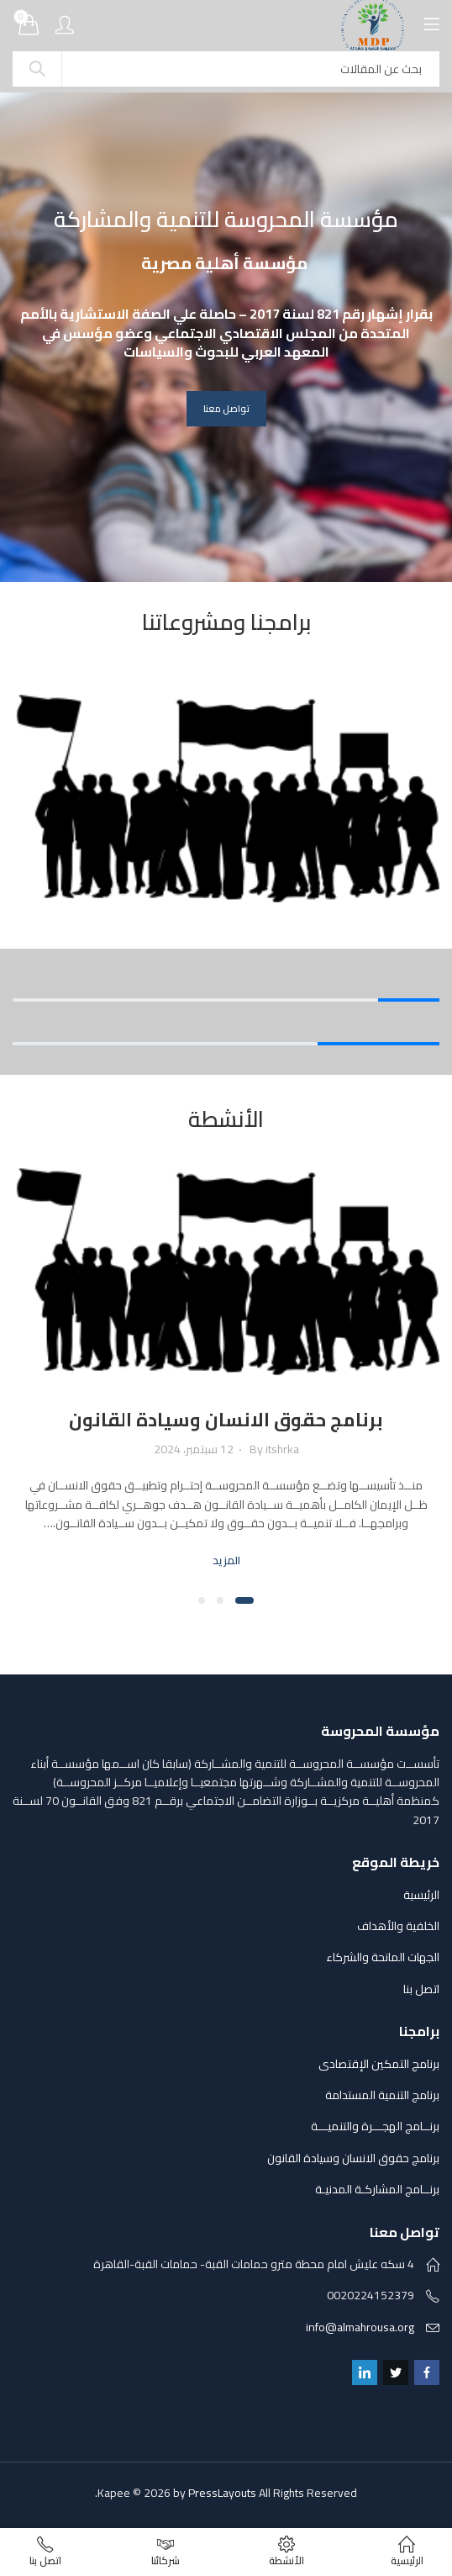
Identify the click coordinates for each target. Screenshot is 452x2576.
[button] (244, 1600)
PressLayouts (222, 2493)
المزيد (226, 1560)
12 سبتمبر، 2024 (194, 1449)
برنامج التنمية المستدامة (382, 2095)
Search (37, 69)
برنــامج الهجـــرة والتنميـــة (375, 2126)
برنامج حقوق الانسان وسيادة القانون (226, 1419)
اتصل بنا (421, 1989)
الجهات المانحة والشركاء (382, 1957)
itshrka (282, 1449)
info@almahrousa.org (360, 2327)
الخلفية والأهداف (398, 1926)
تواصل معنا (226, 408)
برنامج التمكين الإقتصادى (378, 2064)
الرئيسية (421, 1895)
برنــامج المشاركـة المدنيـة (377, 2189)
